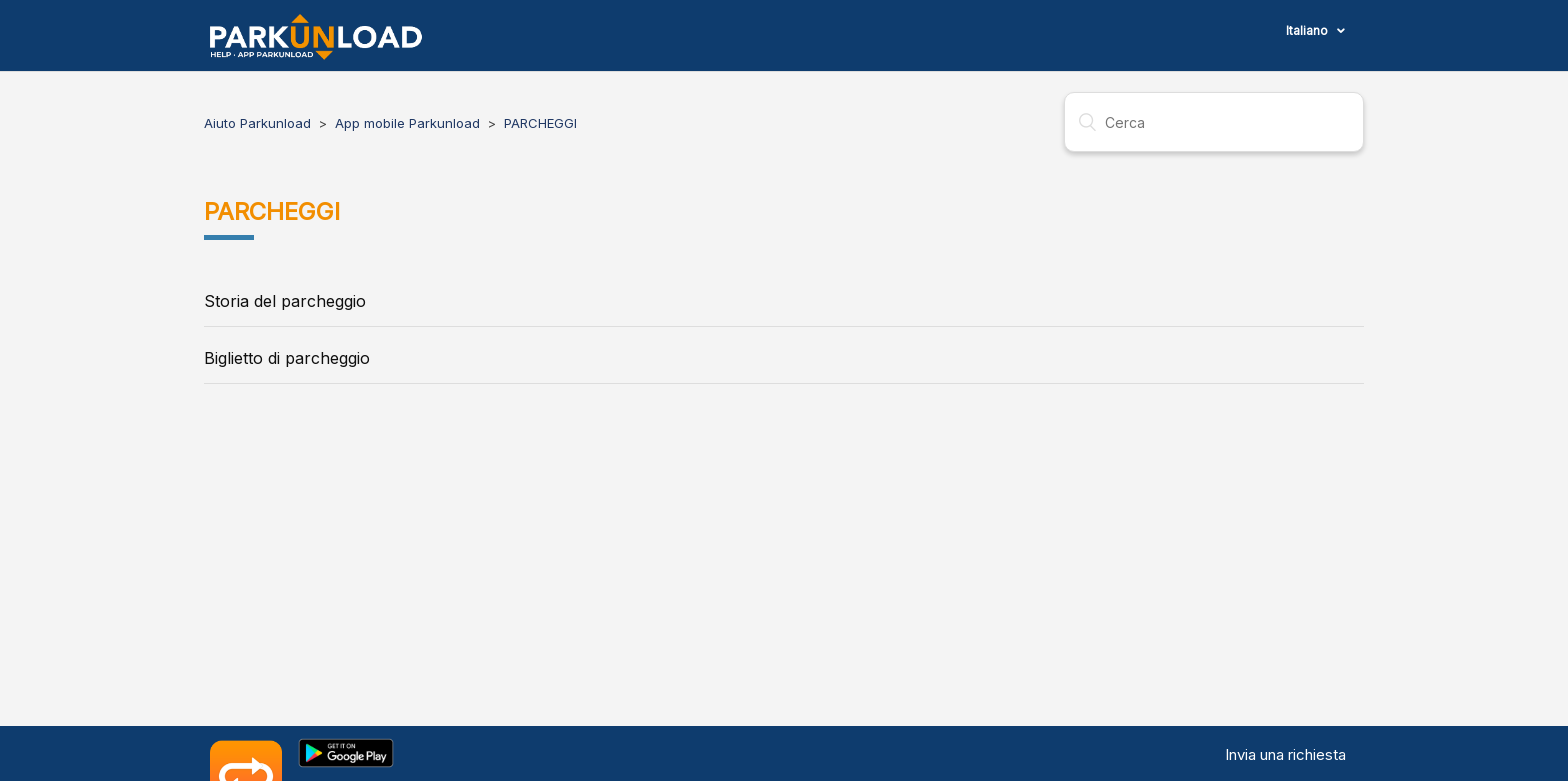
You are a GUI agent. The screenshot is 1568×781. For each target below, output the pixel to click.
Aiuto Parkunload (257, 123)
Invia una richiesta (1285, 754)
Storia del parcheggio (285, 301)
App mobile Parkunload (407, 123)
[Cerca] (1214, 122)
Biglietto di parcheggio (287, 358)
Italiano (1308, 30)
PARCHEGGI (540, 123)
